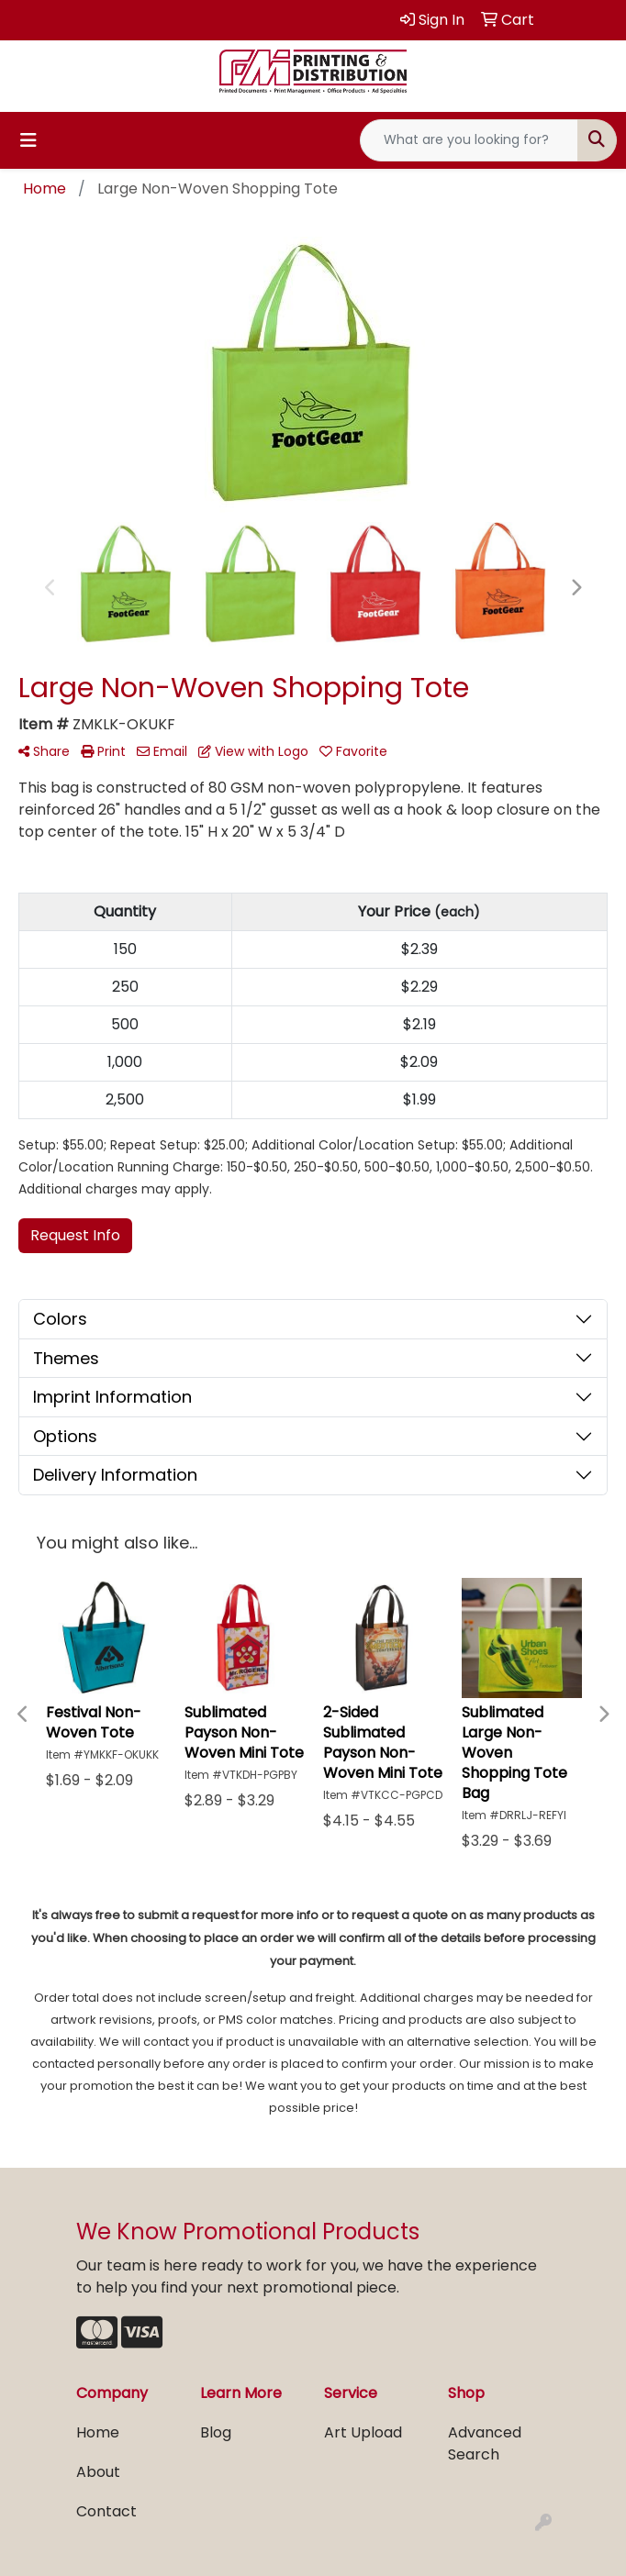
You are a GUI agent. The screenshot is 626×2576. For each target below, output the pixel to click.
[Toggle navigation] (28, 140)
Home (97, 2432)
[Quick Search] (469, 140)
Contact (106, 2511)
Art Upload (363, 2432)
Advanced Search (484, 2443)
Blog (215, 2432)
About (98, 2471)
